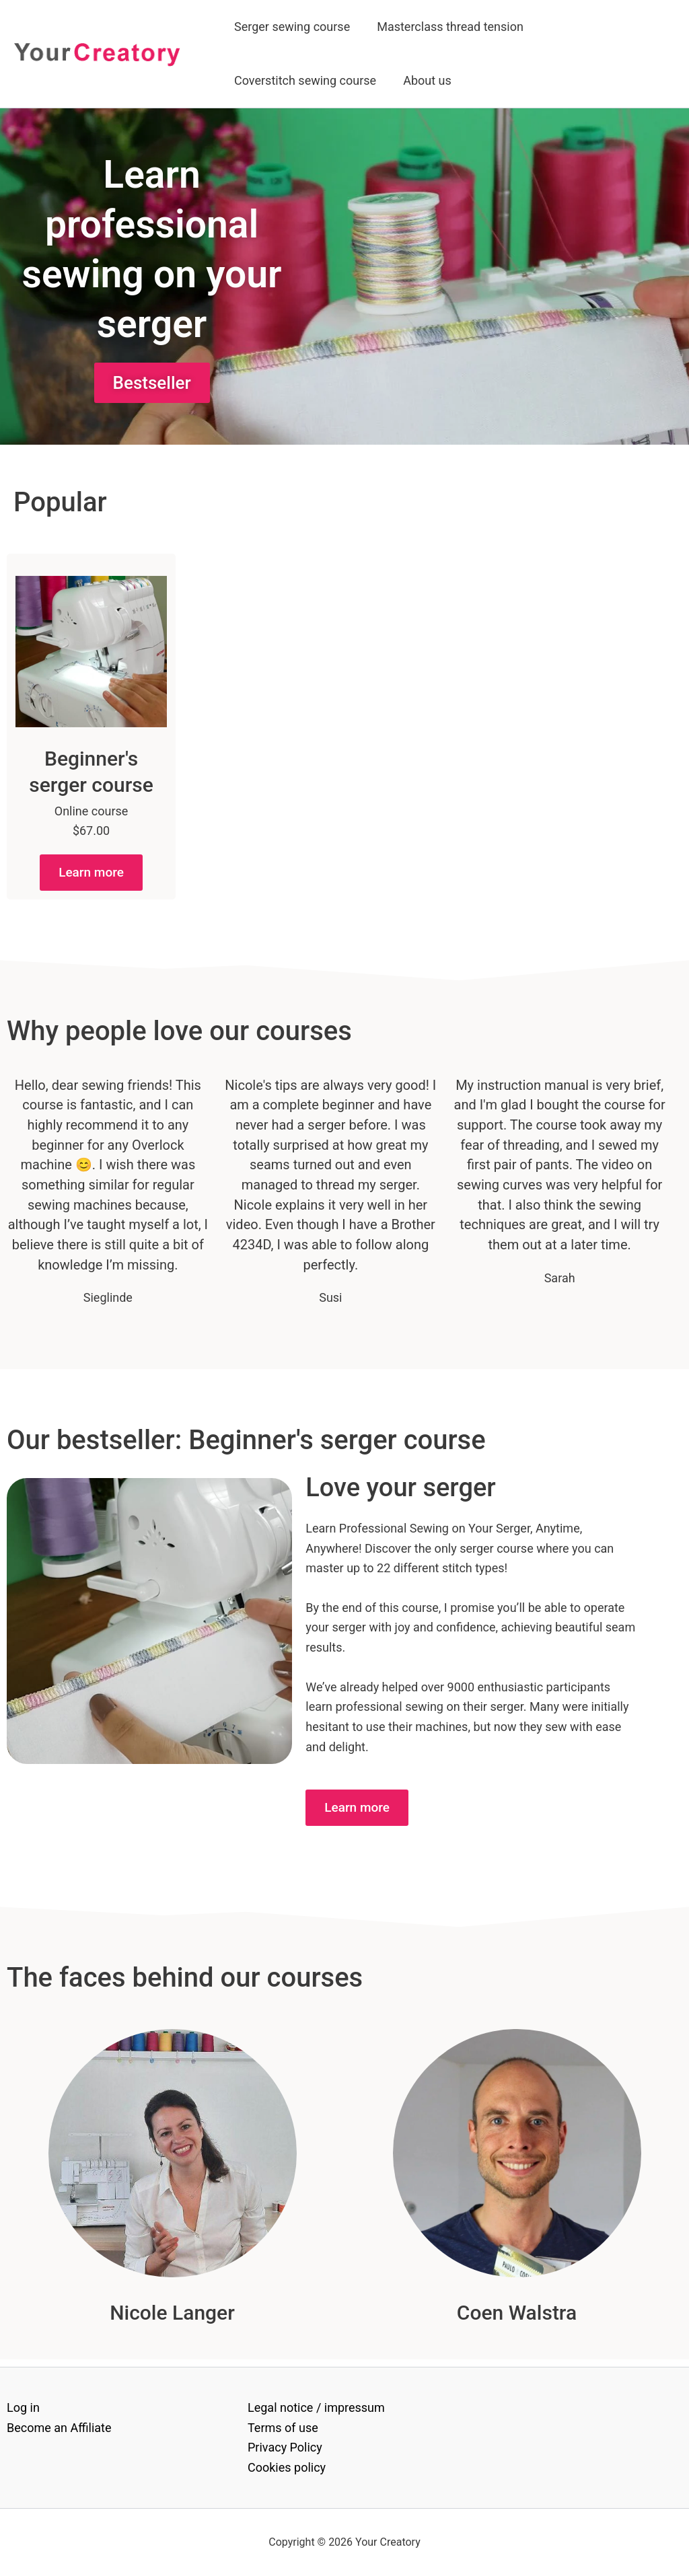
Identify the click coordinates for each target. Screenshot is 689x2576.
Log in (23, 2407)
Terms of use (283, 2428)
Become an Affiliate (59, 2428)
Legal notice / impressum (316, 2407)
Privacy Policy (285, 2448)
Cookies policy (287, 2467)
